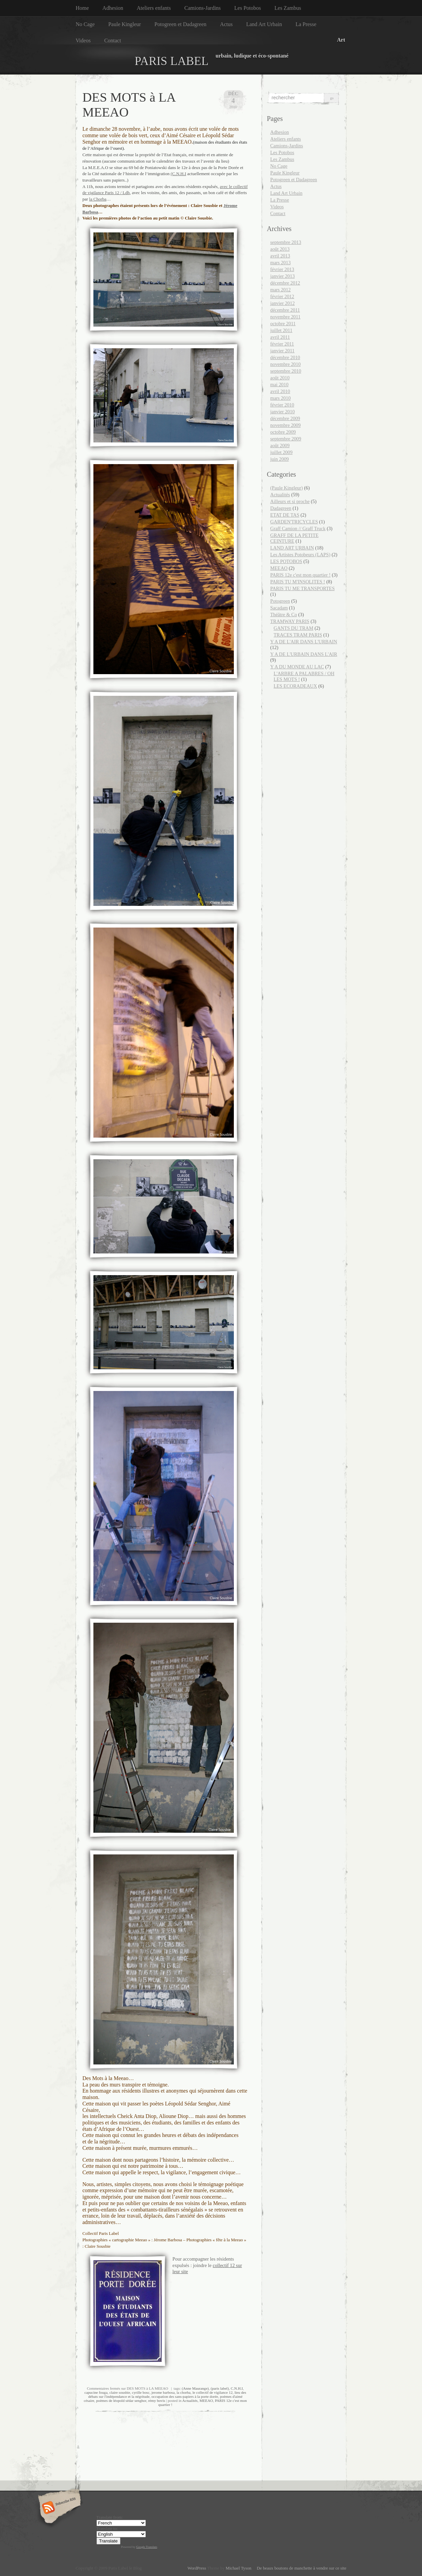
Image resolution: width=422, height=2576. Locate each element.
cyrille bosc (141, 2392)
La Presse (305, 24)
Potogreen (280, 601)
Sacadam (279, 607)
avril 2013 (280, 255)
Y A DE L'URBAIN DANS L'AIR (303, 654)
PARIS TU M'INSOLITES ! (297, 581)
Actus (226, 24)
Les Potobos (247, 8)
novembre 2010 (285, 364)
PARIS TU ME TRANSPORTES (302, 588)
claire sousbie (119, 2392)
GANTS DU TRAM (293, 628)
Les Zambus (287, 8)
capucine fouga (96, 2392)
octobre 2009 (283, 432)
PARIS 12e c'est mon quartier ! (300, 575)
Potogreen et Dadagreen (180, 24)
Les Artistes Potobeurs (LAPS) (300, 554)
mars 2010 (280, 398)
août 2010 (280, 377)
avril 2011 (280, 337)
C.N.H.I (237, 2388)
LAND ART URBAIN (292, 547)
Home (82, 8)
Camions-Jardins (202, 8)
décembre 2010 (285, 357)
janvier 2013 (282, 276)
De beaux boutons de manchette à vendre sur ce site (299, 2568)
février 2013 (282, 269)
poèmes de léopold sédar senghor (121, 2400)
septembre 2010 (286, 371)
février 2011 (282, 344)
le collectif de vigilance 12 (213, 2392)
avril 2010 (280, 391)
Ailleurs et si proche (290, 501)
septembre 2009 (286, 438)
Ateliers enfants (154, 8)
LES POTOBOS (286, 561)
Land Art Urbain (264, 24)
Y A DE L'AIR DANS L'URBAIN (303, 641)
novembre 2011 (285, 316)
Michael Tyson (238, 2568)
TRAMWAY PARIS (290, 621)
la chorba (184, 2392)
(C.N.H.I (178, 173)
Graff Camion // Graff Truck (298, 528)
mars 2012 (280, 289)
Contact (112, 40)
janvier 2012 (282, 303)
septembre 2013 (286, 242)
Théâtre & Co (283, 614)
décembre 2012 (285, 283)
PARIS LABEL (172, 61)
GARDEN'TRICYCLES (294, 521)
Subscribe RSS (58, 2508)
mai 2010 (279, 384)
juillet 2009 (281, 452)
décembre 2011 (285, 310)
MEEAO (206, 2400)
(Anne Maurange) (195, 2388)
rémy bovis (156, 2400)
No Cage (85, 24)
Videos (83, 40)
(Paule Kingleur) (286, 488)
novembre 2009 (285, 425)
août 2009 (280, 445)
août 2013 (280, 249)
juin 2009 (279, 459)
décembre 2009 (285, 418)
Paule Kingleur (124, 24)
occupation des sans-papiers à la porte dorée (184, 2396)
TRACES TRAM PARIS (298, 635)
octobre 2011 (283, 323)
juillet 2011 (281, 330)
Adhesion (113, 8)
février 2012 (282, 296)
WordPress (196, 2568)
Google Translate (146, 2547)
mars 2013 (280, 262)
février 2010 (282, 405)
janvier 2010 (282, 411)
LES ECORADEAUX (295, 686)
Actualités (190, 2400)
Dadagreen (280, 508)
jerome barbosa (163, 2392)
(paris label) (219, 2388)
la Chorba (97, 199)
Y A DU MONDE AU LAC (297, 666)
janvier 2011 (282, 350)
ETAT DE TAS (284, 515)
